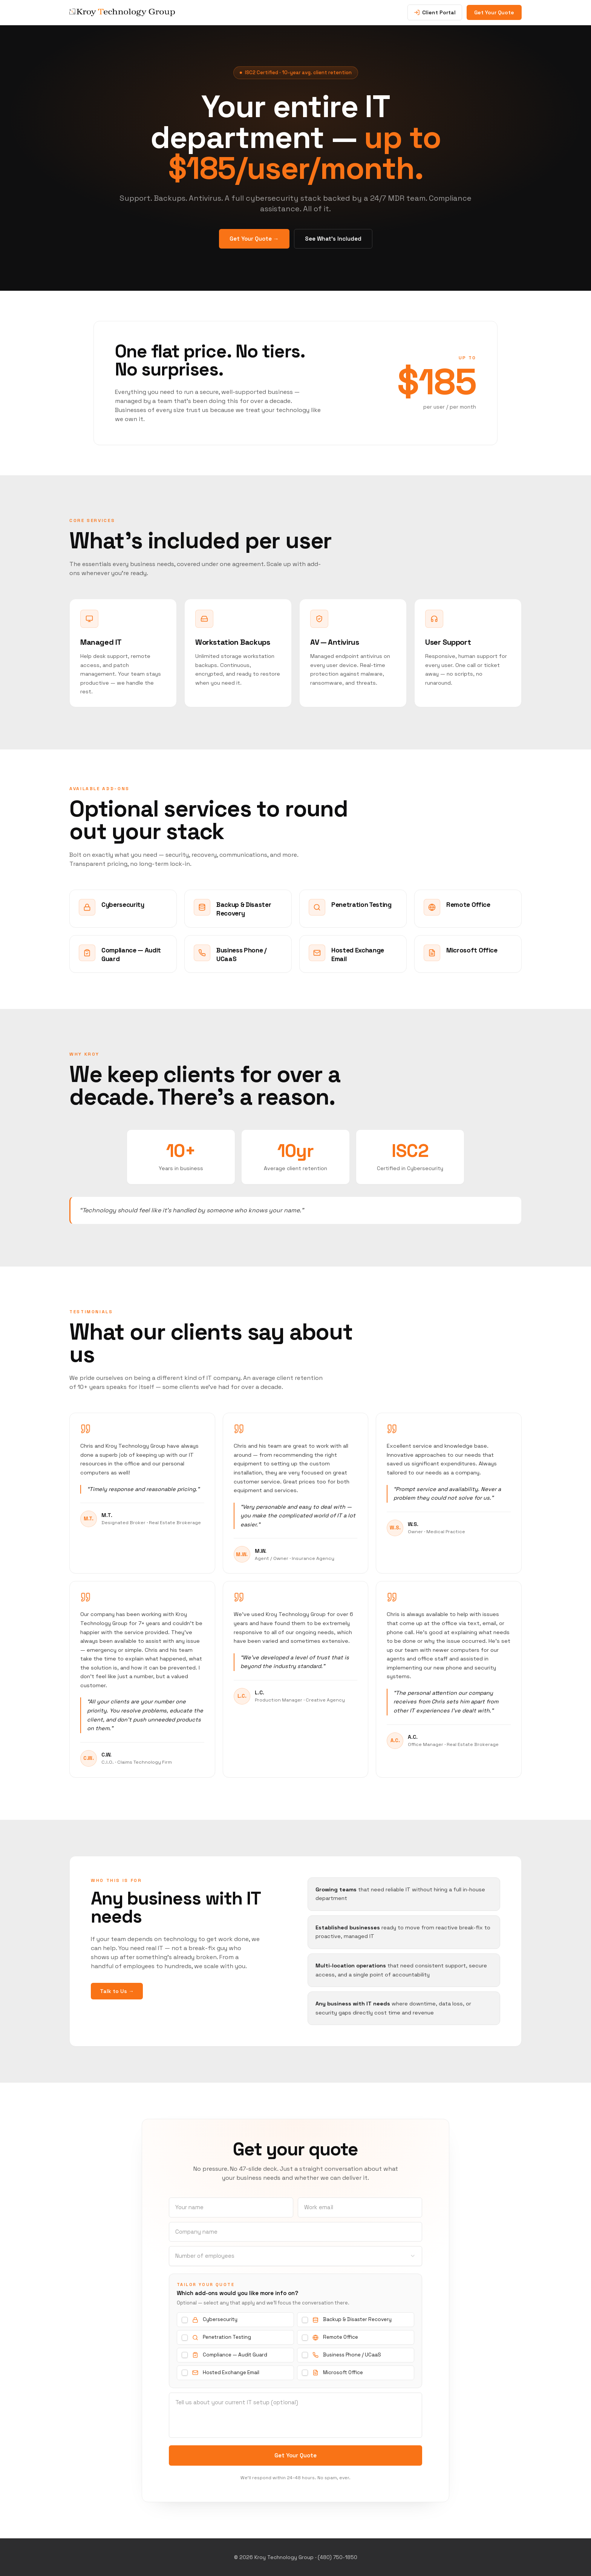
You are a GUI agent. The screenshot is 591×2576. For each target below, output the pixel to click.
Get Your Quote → (254, 241)
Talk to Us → (117, 1991)
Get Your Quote (494, 12)
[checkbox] (185, 2320)
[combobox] (295, 2256)
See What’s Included (333, 241)
